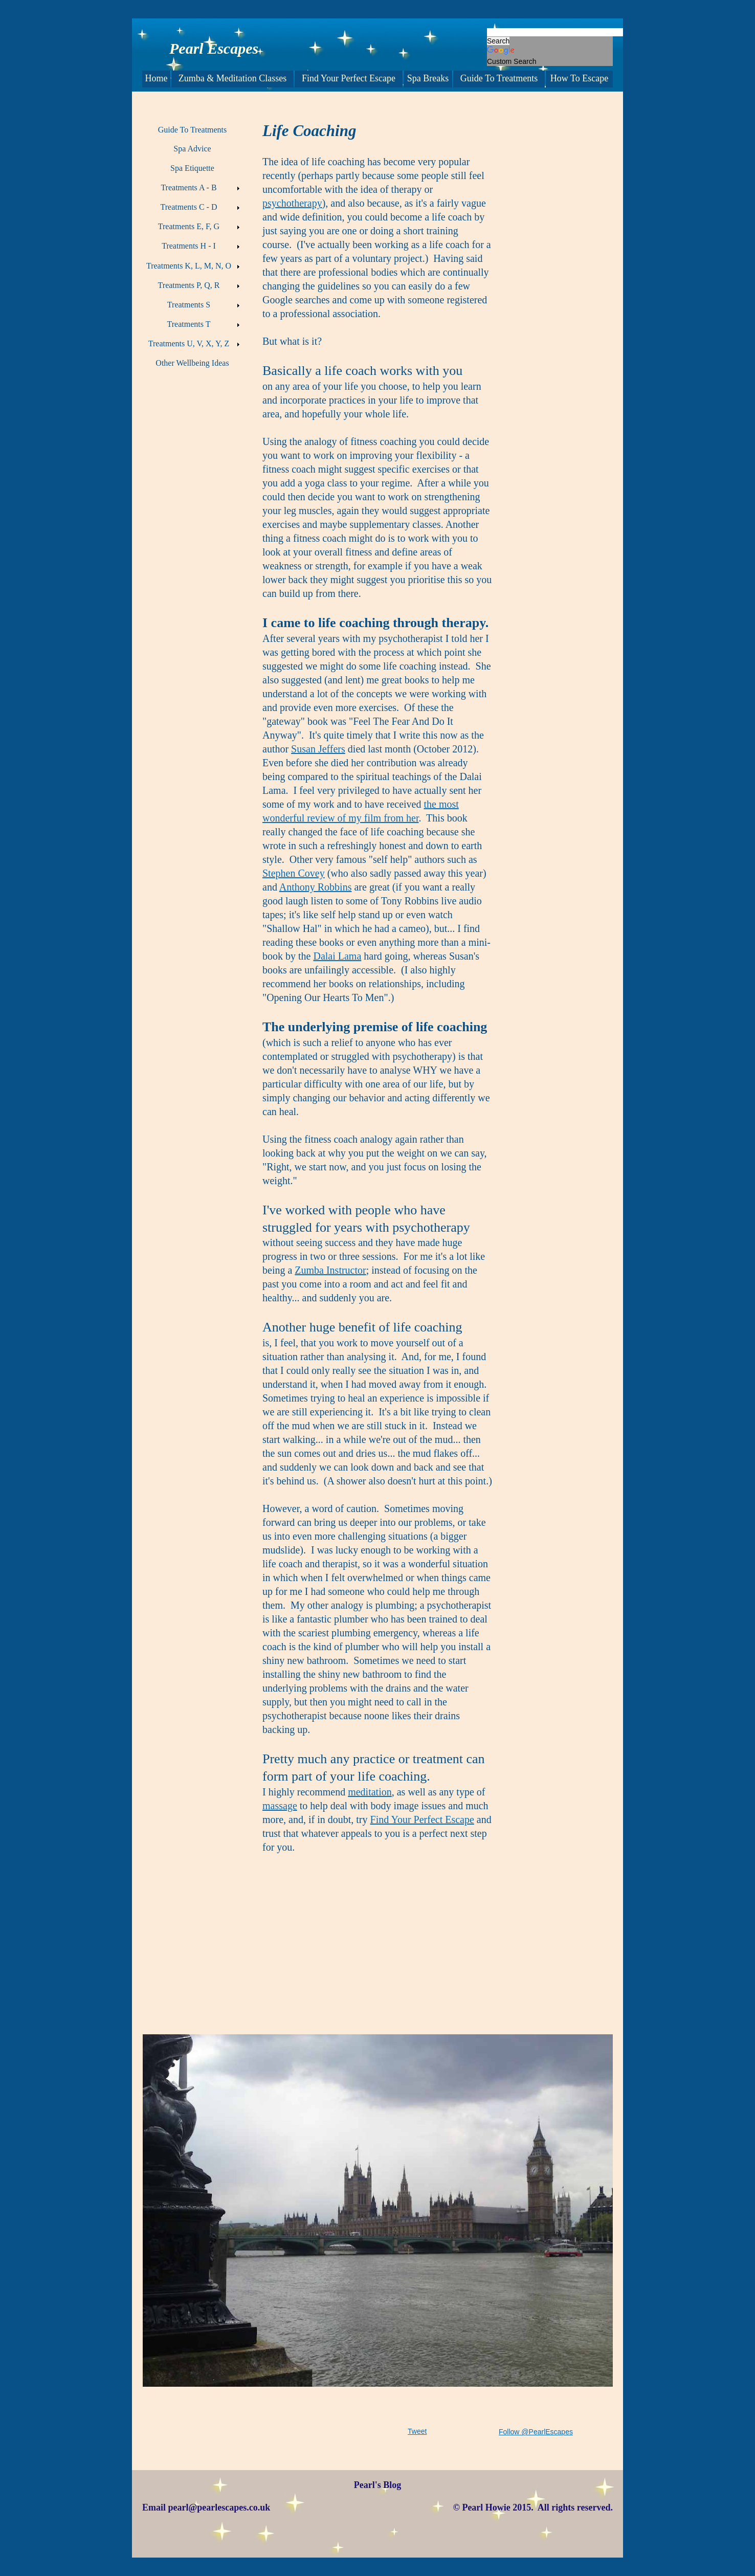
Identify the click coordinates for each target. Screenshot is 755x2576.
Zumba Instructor (330, 1270)
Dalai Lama (337, 956)
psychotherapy (292, 203)
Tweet (417, 2431)
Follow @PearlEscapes (536, 2432)
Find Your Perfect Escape (422, 1819)
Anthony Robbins (315, 887)
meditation (370, 1791)
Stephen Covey (293, 873)
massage (279, 1805)
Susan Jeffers (318, 748)
